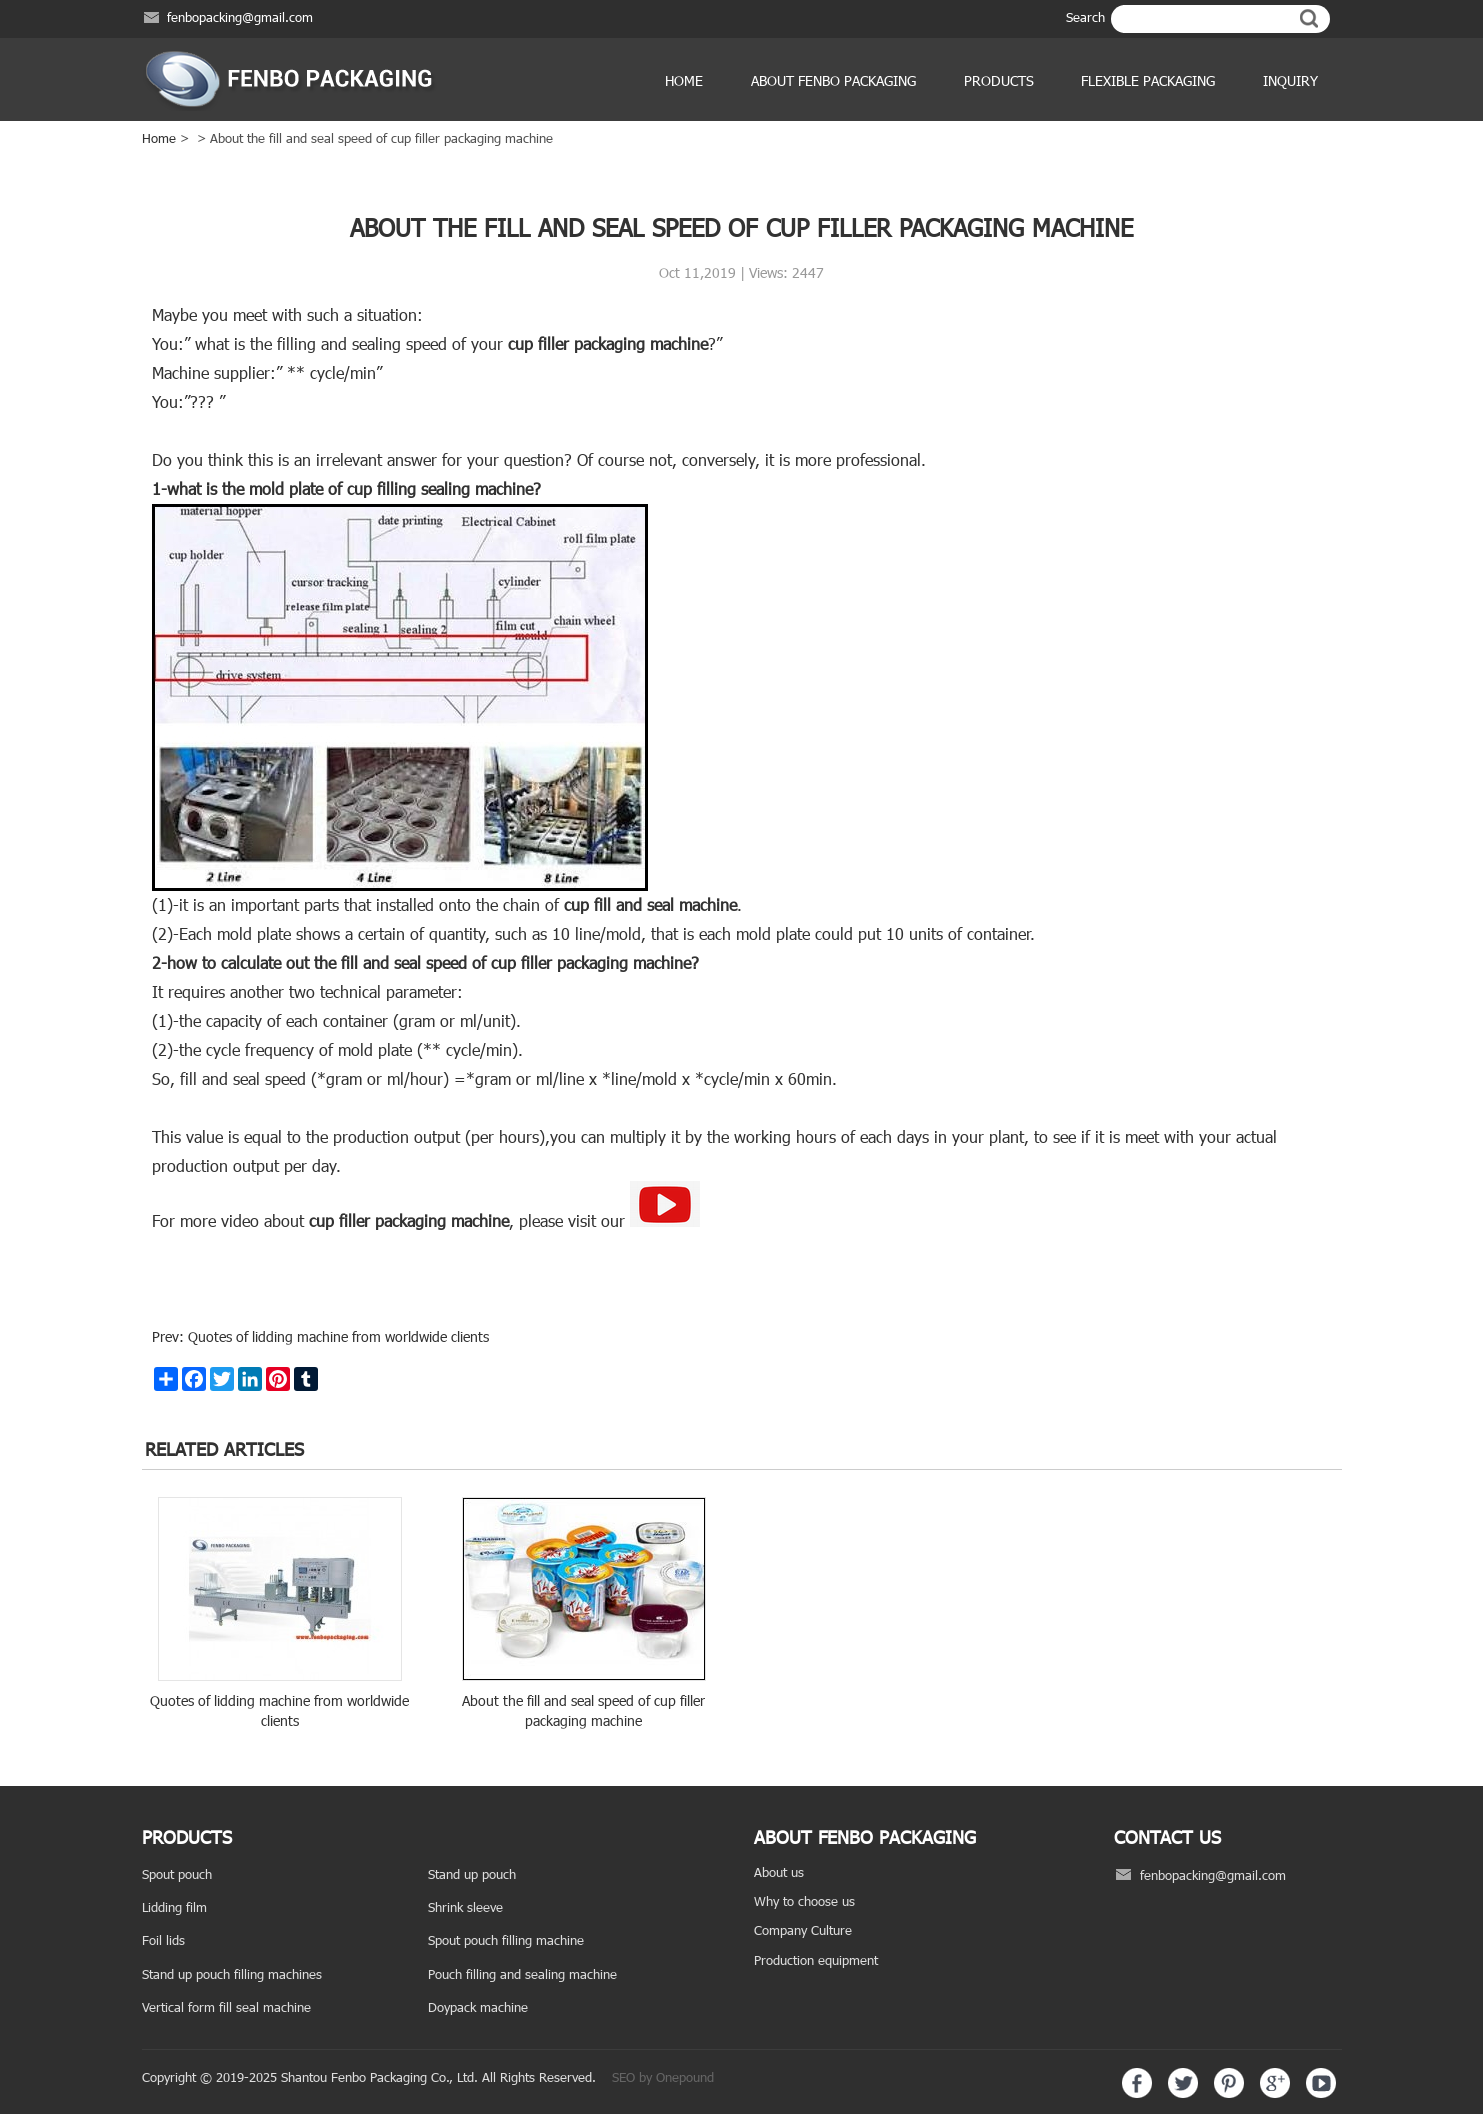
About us (779, 1872)
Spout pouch (177, 1874)
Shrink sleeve (465, 1907)
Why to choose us (804, 1901)
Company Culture (803, 1930)
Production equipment (816, 1960)
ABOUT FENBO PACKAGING (833, 80)
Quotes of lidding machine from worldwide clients (336, 1336)
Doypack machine (478, 2007)
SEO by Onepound (663, 2077)
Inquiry (1290, 80)
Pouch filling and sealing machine (522, 1974)
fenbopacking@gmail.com (240, 17)
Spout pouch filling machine (506, 1940)
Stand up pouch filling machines (232, 1974)
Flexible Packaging (1148, 80)
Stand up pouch (472, 1874)
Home (684, 80)
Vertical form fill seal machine (226, 2007)
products (999, 80)
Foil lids (163, 1940)
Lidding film (174, 1907)
